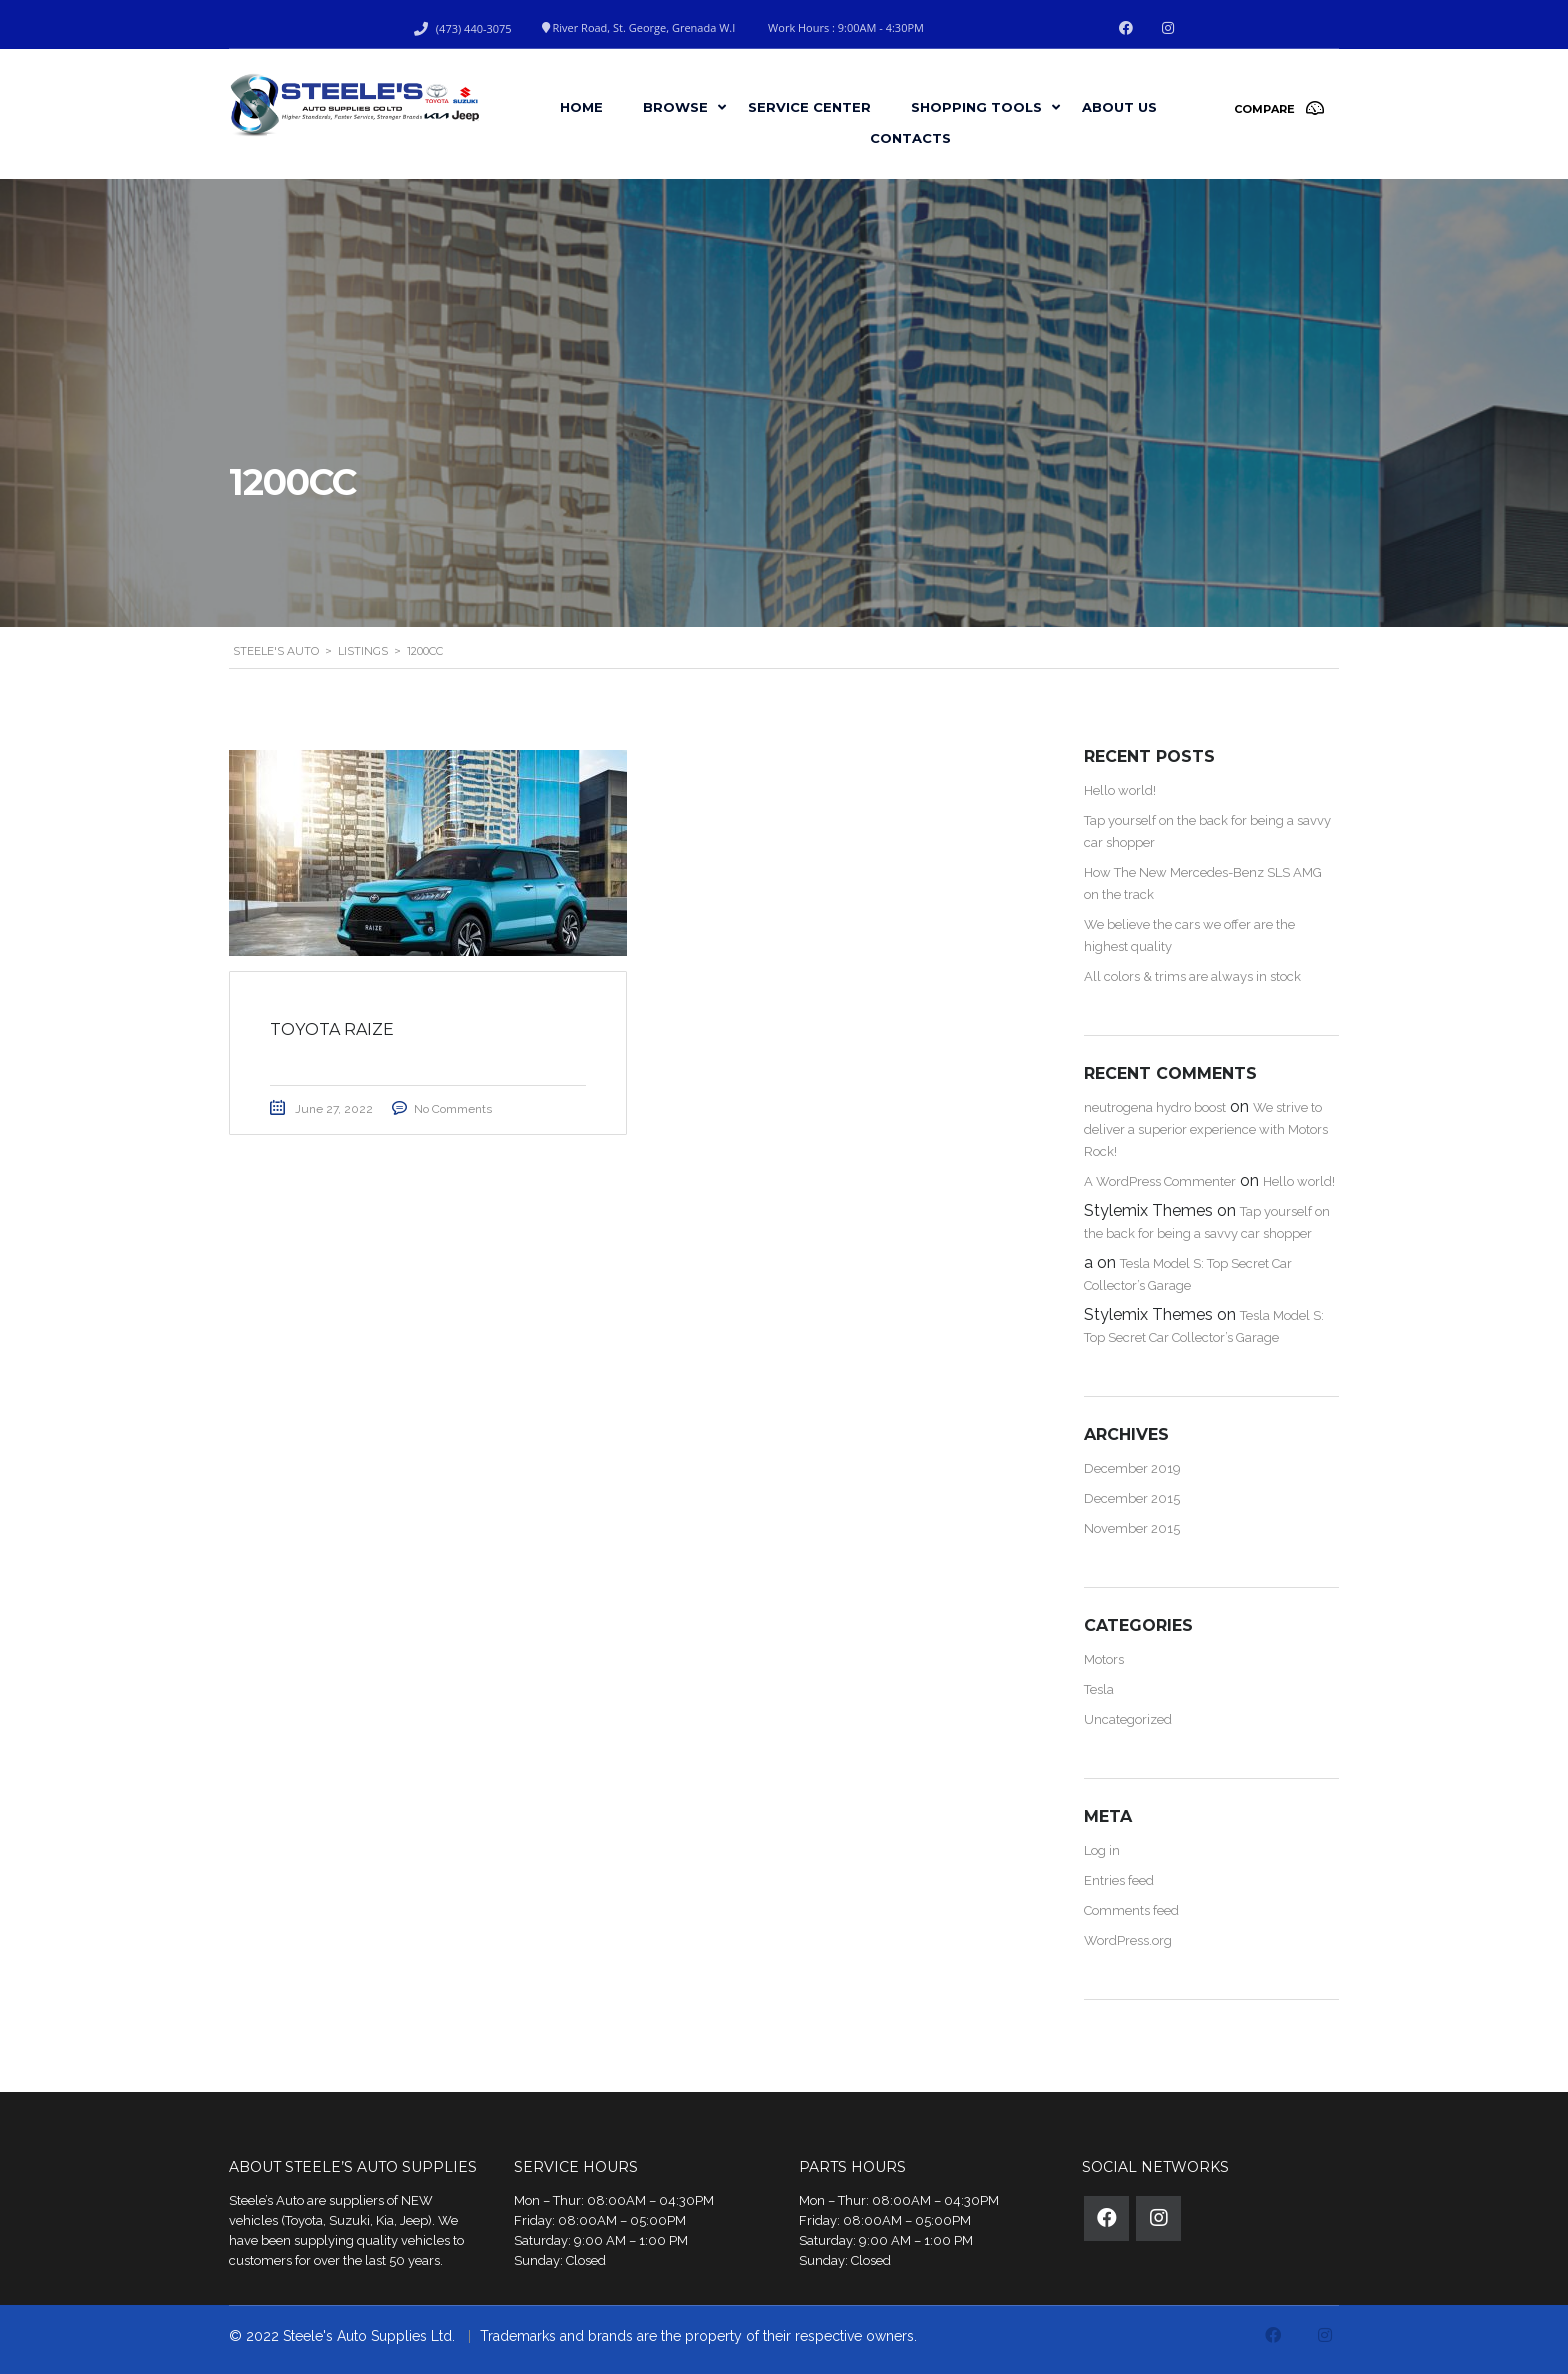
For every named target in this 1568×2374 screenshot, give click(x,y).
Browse (675, 107)
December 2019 (1132, 1468)
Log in (1102, 1850)
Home (581, 107)
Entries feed (1119, 1880)
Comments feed (1131, 1910)
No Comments (453, 1109)
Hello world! (1120, 790)
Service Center (809, 107)
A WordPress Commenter (1160, 1181)
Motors (1104, 1659)
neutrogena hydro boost (1155, 1107)
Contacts (910, 138)
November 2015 (1132, 1528)
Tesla (1099, 1689)
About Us (1119, 107)
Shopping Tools (976, 107)
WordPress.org (1128, 1940)
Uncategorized (1128, 1719)
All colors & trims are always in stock (1192, 976)
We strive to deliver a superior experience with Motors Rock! (1206, 1129)
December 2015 (1132, 1498)
